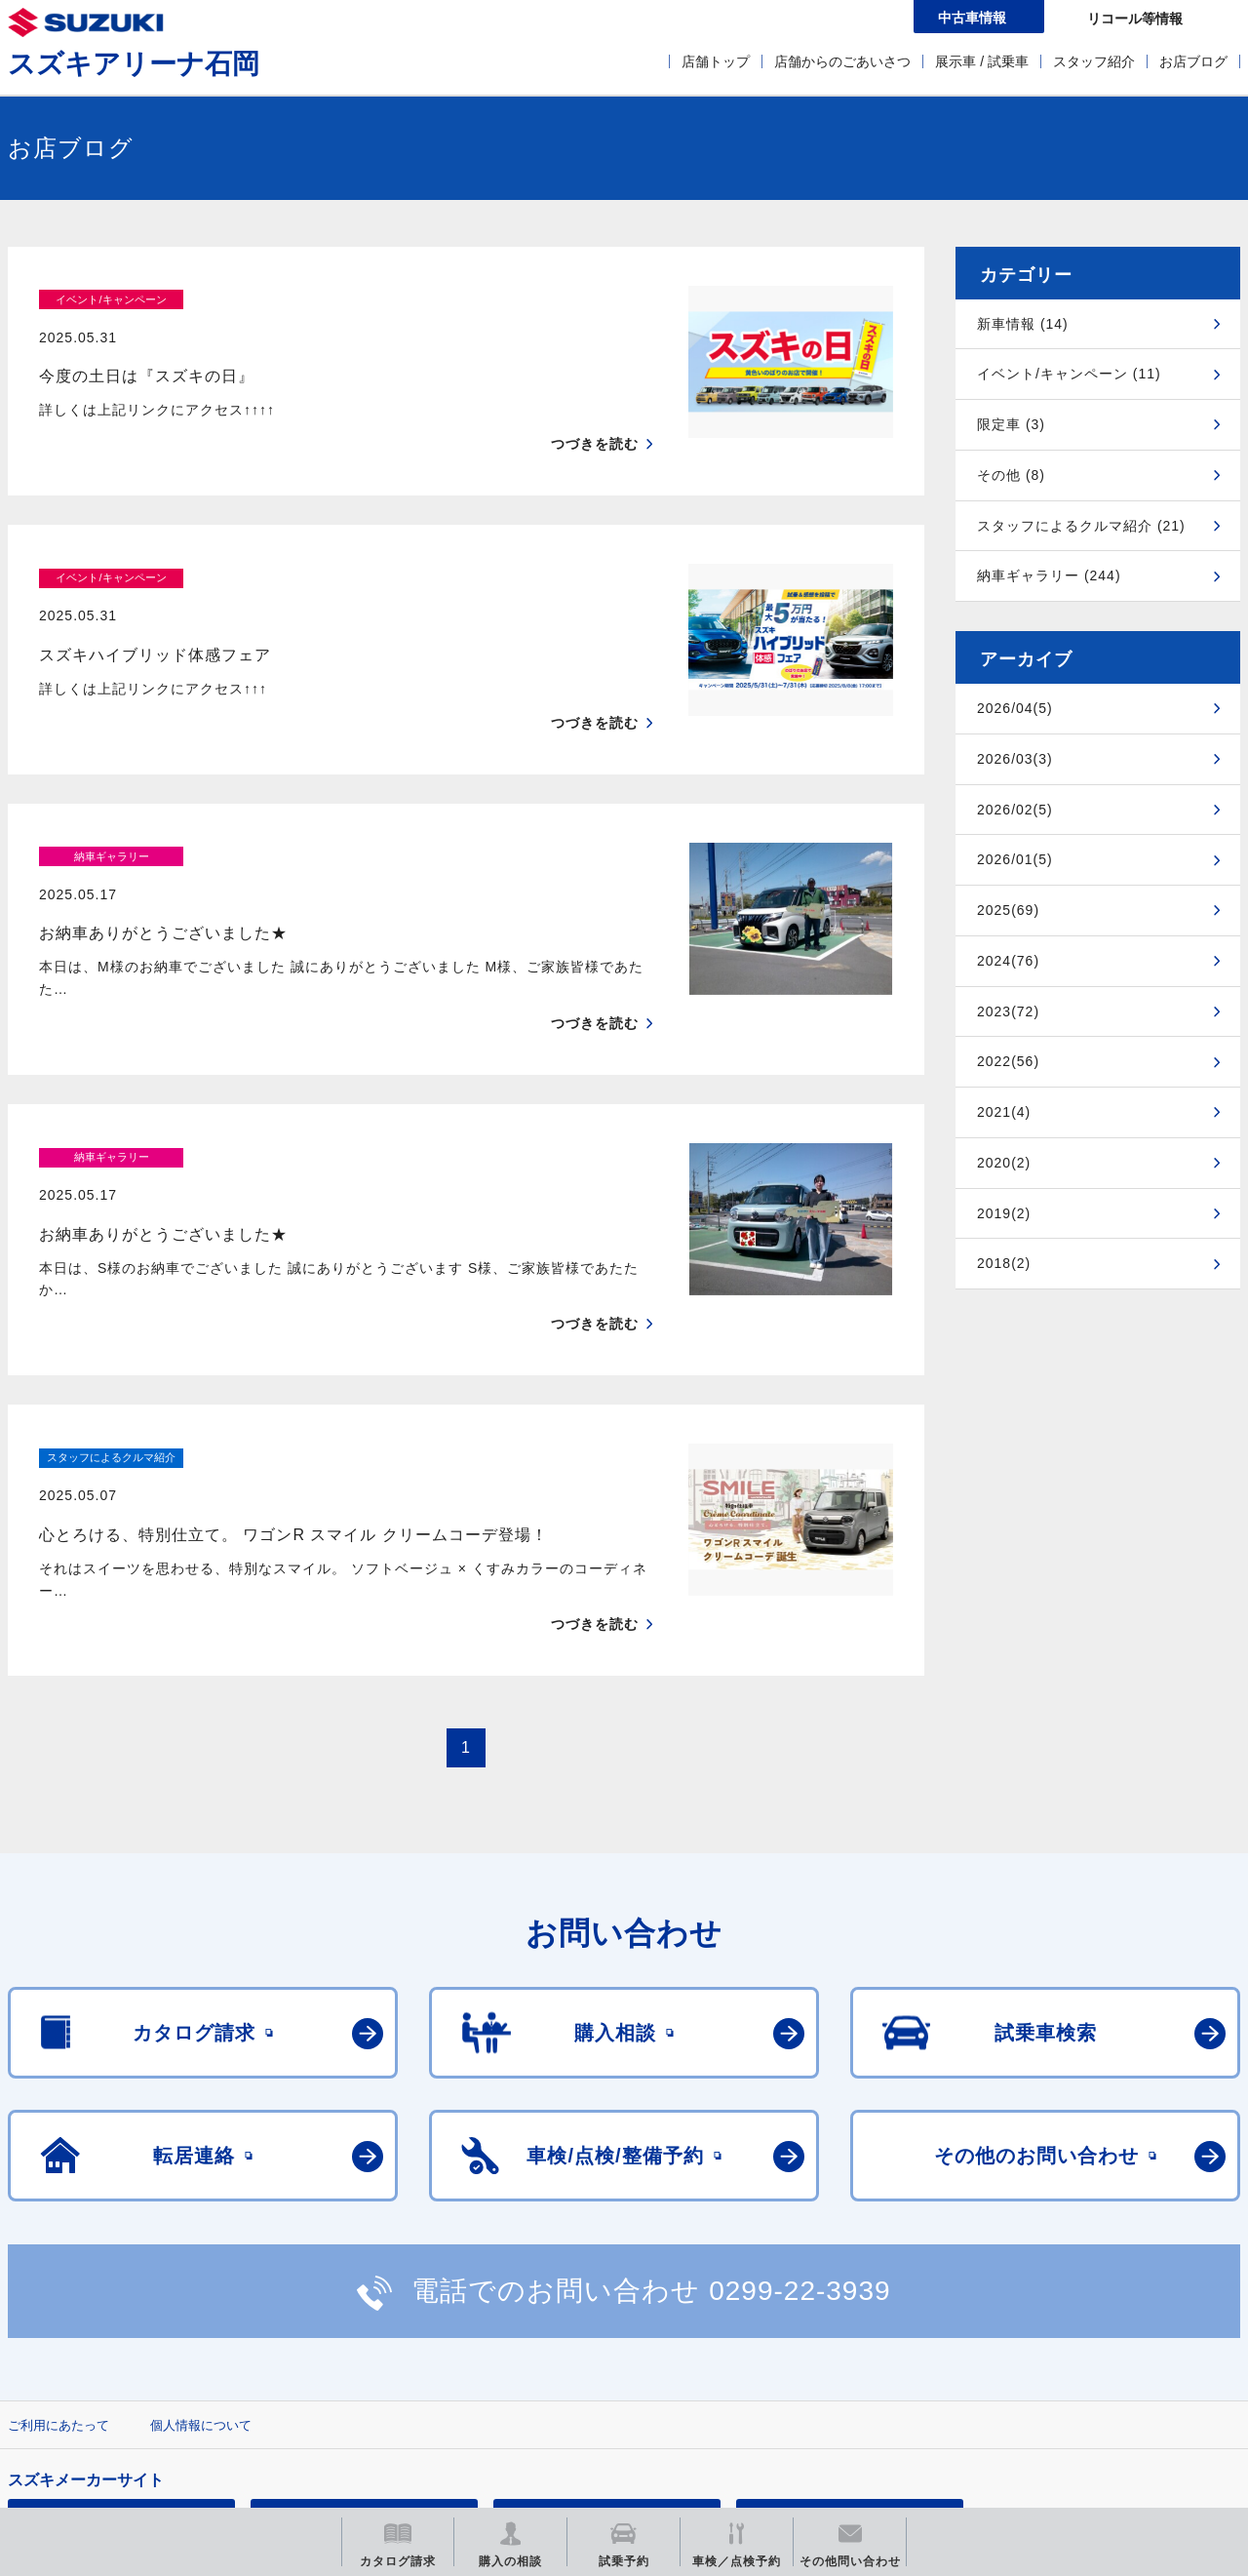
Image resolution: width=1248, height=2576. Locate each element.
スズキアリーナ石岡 (133, 64)
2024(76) (1008, 961)
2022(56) (1008, 1061)
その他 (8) (1011, 475)
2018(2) (1004, 1263)
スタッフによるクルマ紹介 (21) (1081, 526)
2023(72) (1008, 1011)
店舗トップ (716, 61)
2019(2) (1004, 1213)
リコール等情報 (838, 2366)
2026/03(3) (1015, 759)
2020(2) (1004, 1162)
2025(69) (1008, 910)
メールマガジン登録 (595, 2366)
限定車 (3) (1011, 424)
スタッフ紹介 (1094, 61)
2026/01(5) (1015, 859)
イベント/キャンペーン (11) (1069, 373)
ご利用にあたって (58, 2274)
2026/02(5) (1015, 809)
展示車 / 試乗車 (982, 61)
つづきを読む (595, 406)
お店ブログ (1193, 61)
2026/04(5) (1015, 708)
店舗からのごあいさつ (842, 61)
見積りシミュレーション (352, 2366)
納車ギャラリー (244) (1049, 575)
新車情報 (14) (1023, 324)
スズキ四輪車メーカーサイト (109, 2366)
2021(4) (1004, 1112)
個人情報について (201, 2274)
